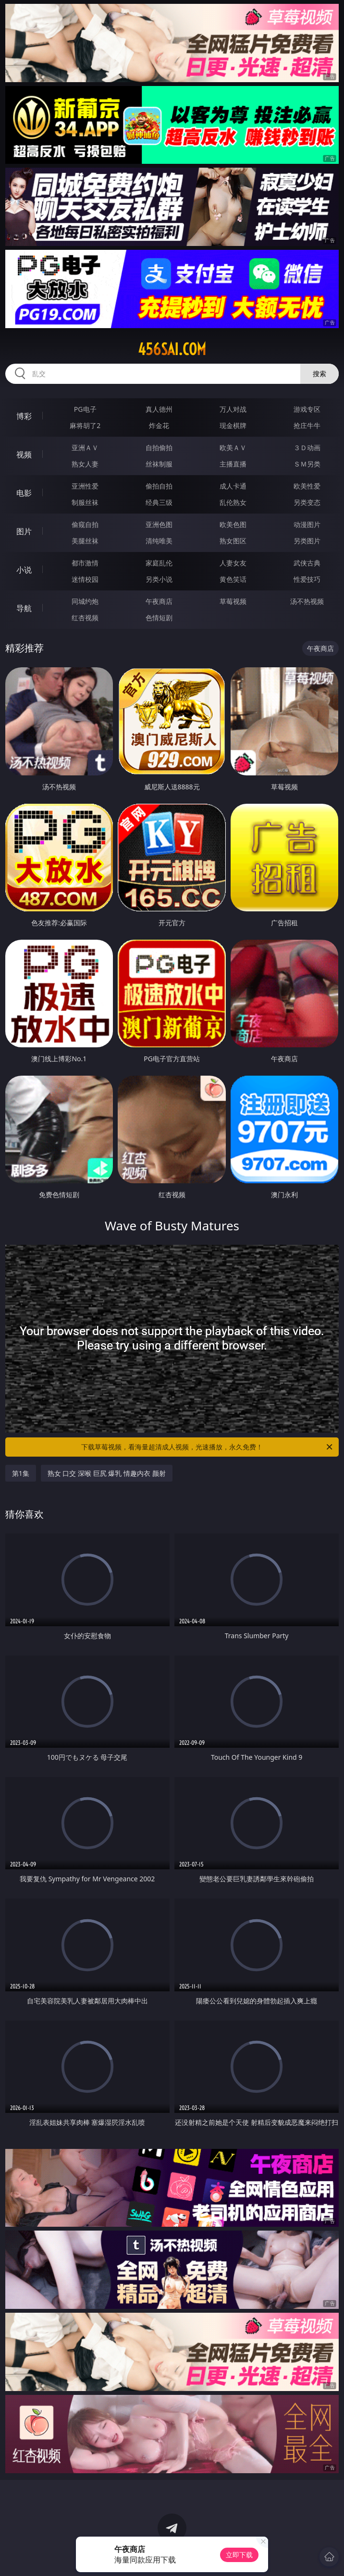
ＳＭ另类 (307, 463)
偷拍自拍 (159, 486)
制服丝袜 (85, 502)
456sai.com (172, 349)
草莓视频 (233, 601)
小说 (24, 569)
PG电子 (85, 409)
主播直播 (233, 463)
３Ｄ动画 (307, 447)
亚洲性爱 (85, 486)
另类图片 (307, 540)
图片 (24, 531)
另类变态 (307, 502)
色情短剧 (159, 617)
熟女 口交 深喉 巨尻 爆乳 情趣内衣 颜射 (107, 1473)
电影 (24, 493)
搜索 (319, 373)
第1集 (20, 1473)
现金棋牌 (233, 425)
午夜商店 (159, 601)
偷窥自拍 (85, 524)
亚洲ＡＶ (85, 447)
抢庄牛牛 (307, 425)
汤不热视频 (307, 601)
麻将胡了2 (85, 425)
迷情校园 (85, 579)
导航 (24, 608)
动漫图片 (307, 524)
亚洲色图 (159, 524)
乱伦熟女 (233, 502)
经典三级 (159, 502)
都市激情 (85, 562)
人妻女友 (233, 562)
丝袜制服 (159, 463)
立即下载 (239, 2554)
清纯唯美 (159, 540)
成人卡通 (233, 486)
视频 (24, 454)
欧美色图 (233, 524)
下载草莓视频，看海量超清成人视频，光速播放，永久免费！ (207, 1447)
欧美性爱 (307, 486)
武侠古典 (307, 562)
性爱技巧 (307, 579)
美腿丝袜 (85, 540)
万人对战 (233, 409)
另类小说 (159, 579)
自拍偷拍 (159, 447)
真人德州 (159, 409)
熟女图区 (233, 540)
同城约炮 (85, 601)
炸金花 (159, 425)
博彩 (24, 416)
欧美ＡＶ (233, 447)
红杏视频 (85, 617)
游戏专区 (307, 409)
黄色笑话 (233, 579)
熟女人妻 (85, 463)
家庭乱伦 (159, 562)
